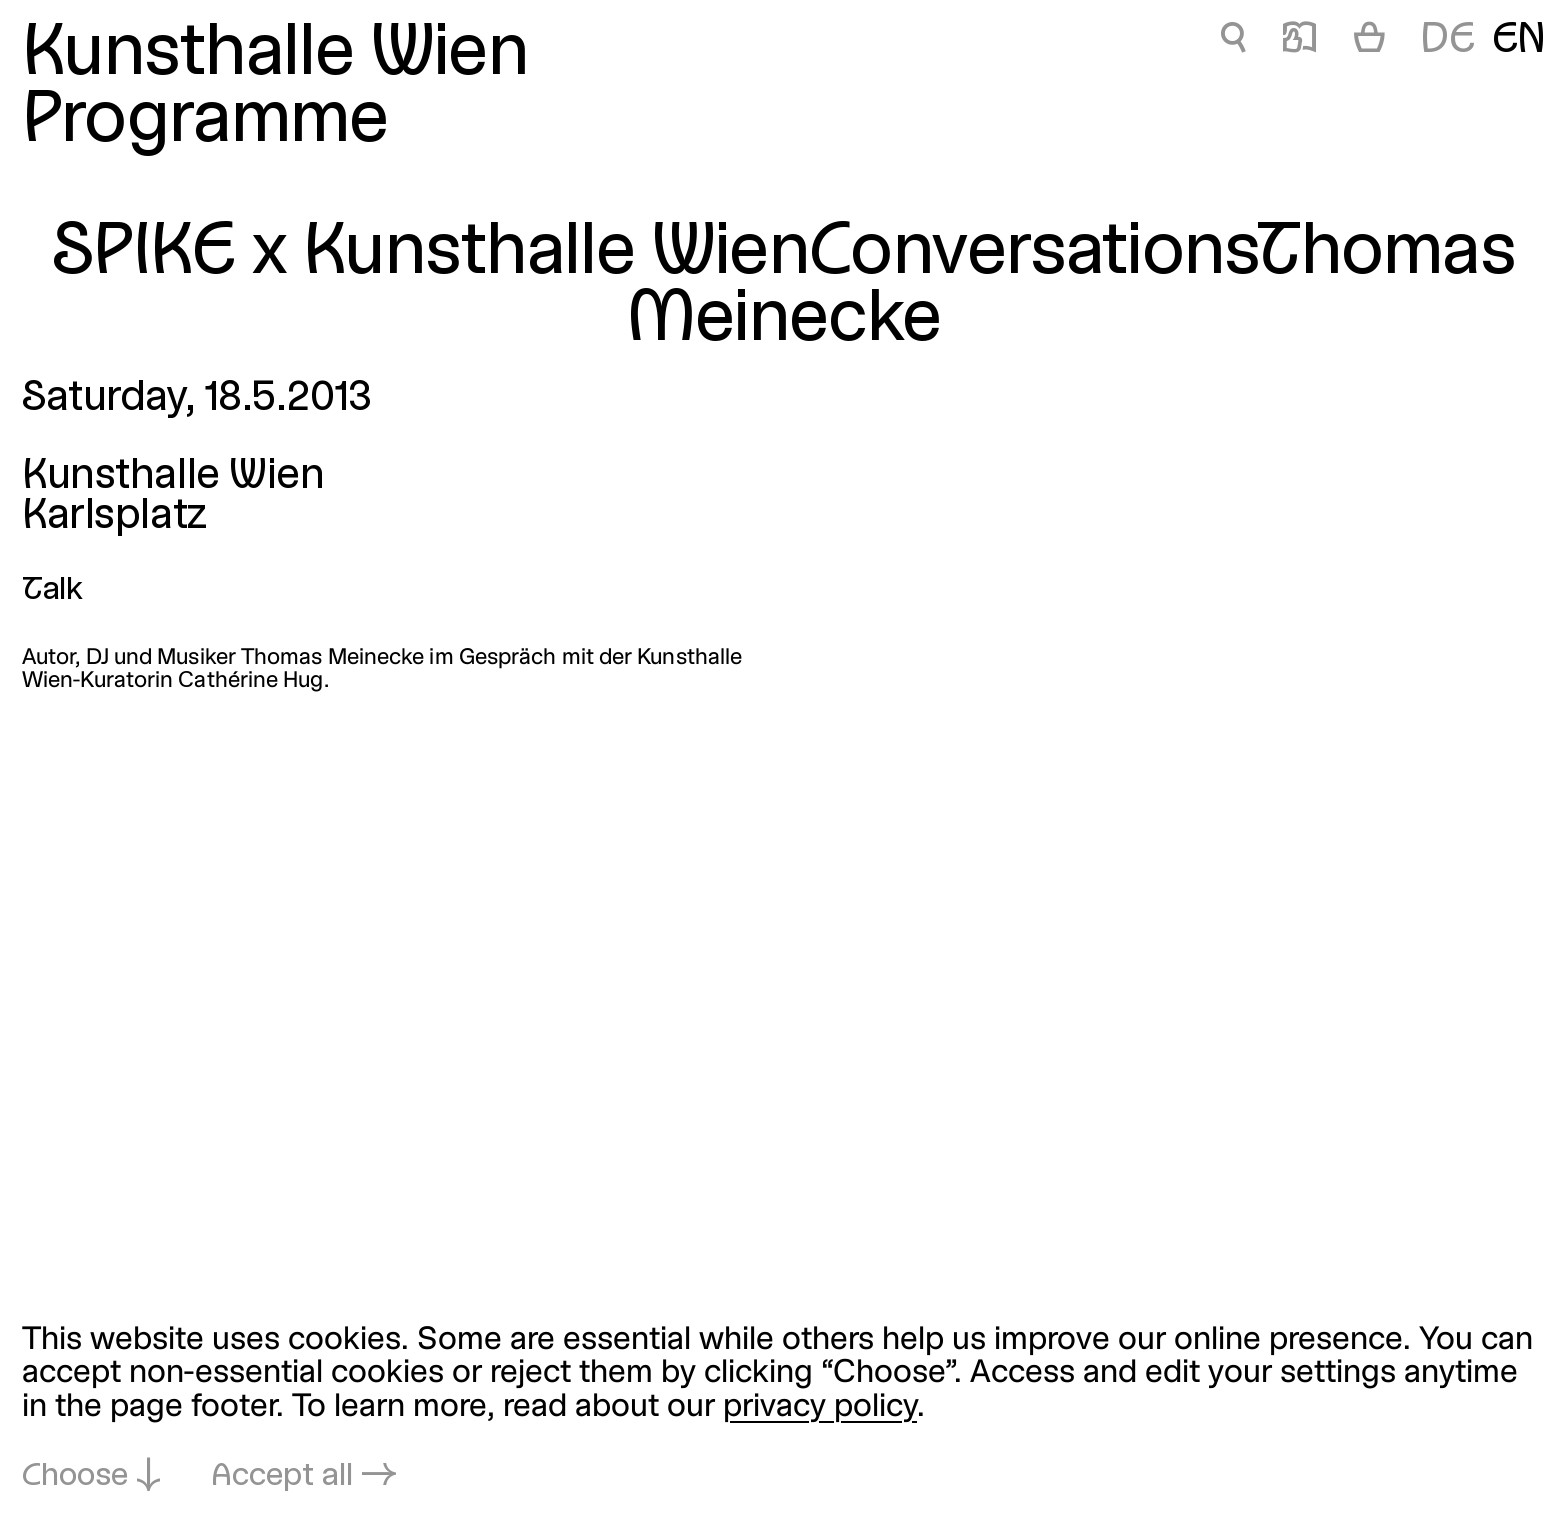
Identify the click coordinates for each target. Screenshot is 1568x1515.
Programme (205, 122)
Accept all (282, 1476)
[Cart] (1369, 42)
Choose (75, 1476)
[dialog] (784, 1408)
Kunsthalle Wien (275, 55)
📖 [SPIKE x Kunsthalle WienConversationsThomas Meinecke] (1299, 41)
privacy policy (820, 1407)
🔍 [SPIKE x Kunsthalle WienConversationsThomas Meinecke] (1233, 41)
